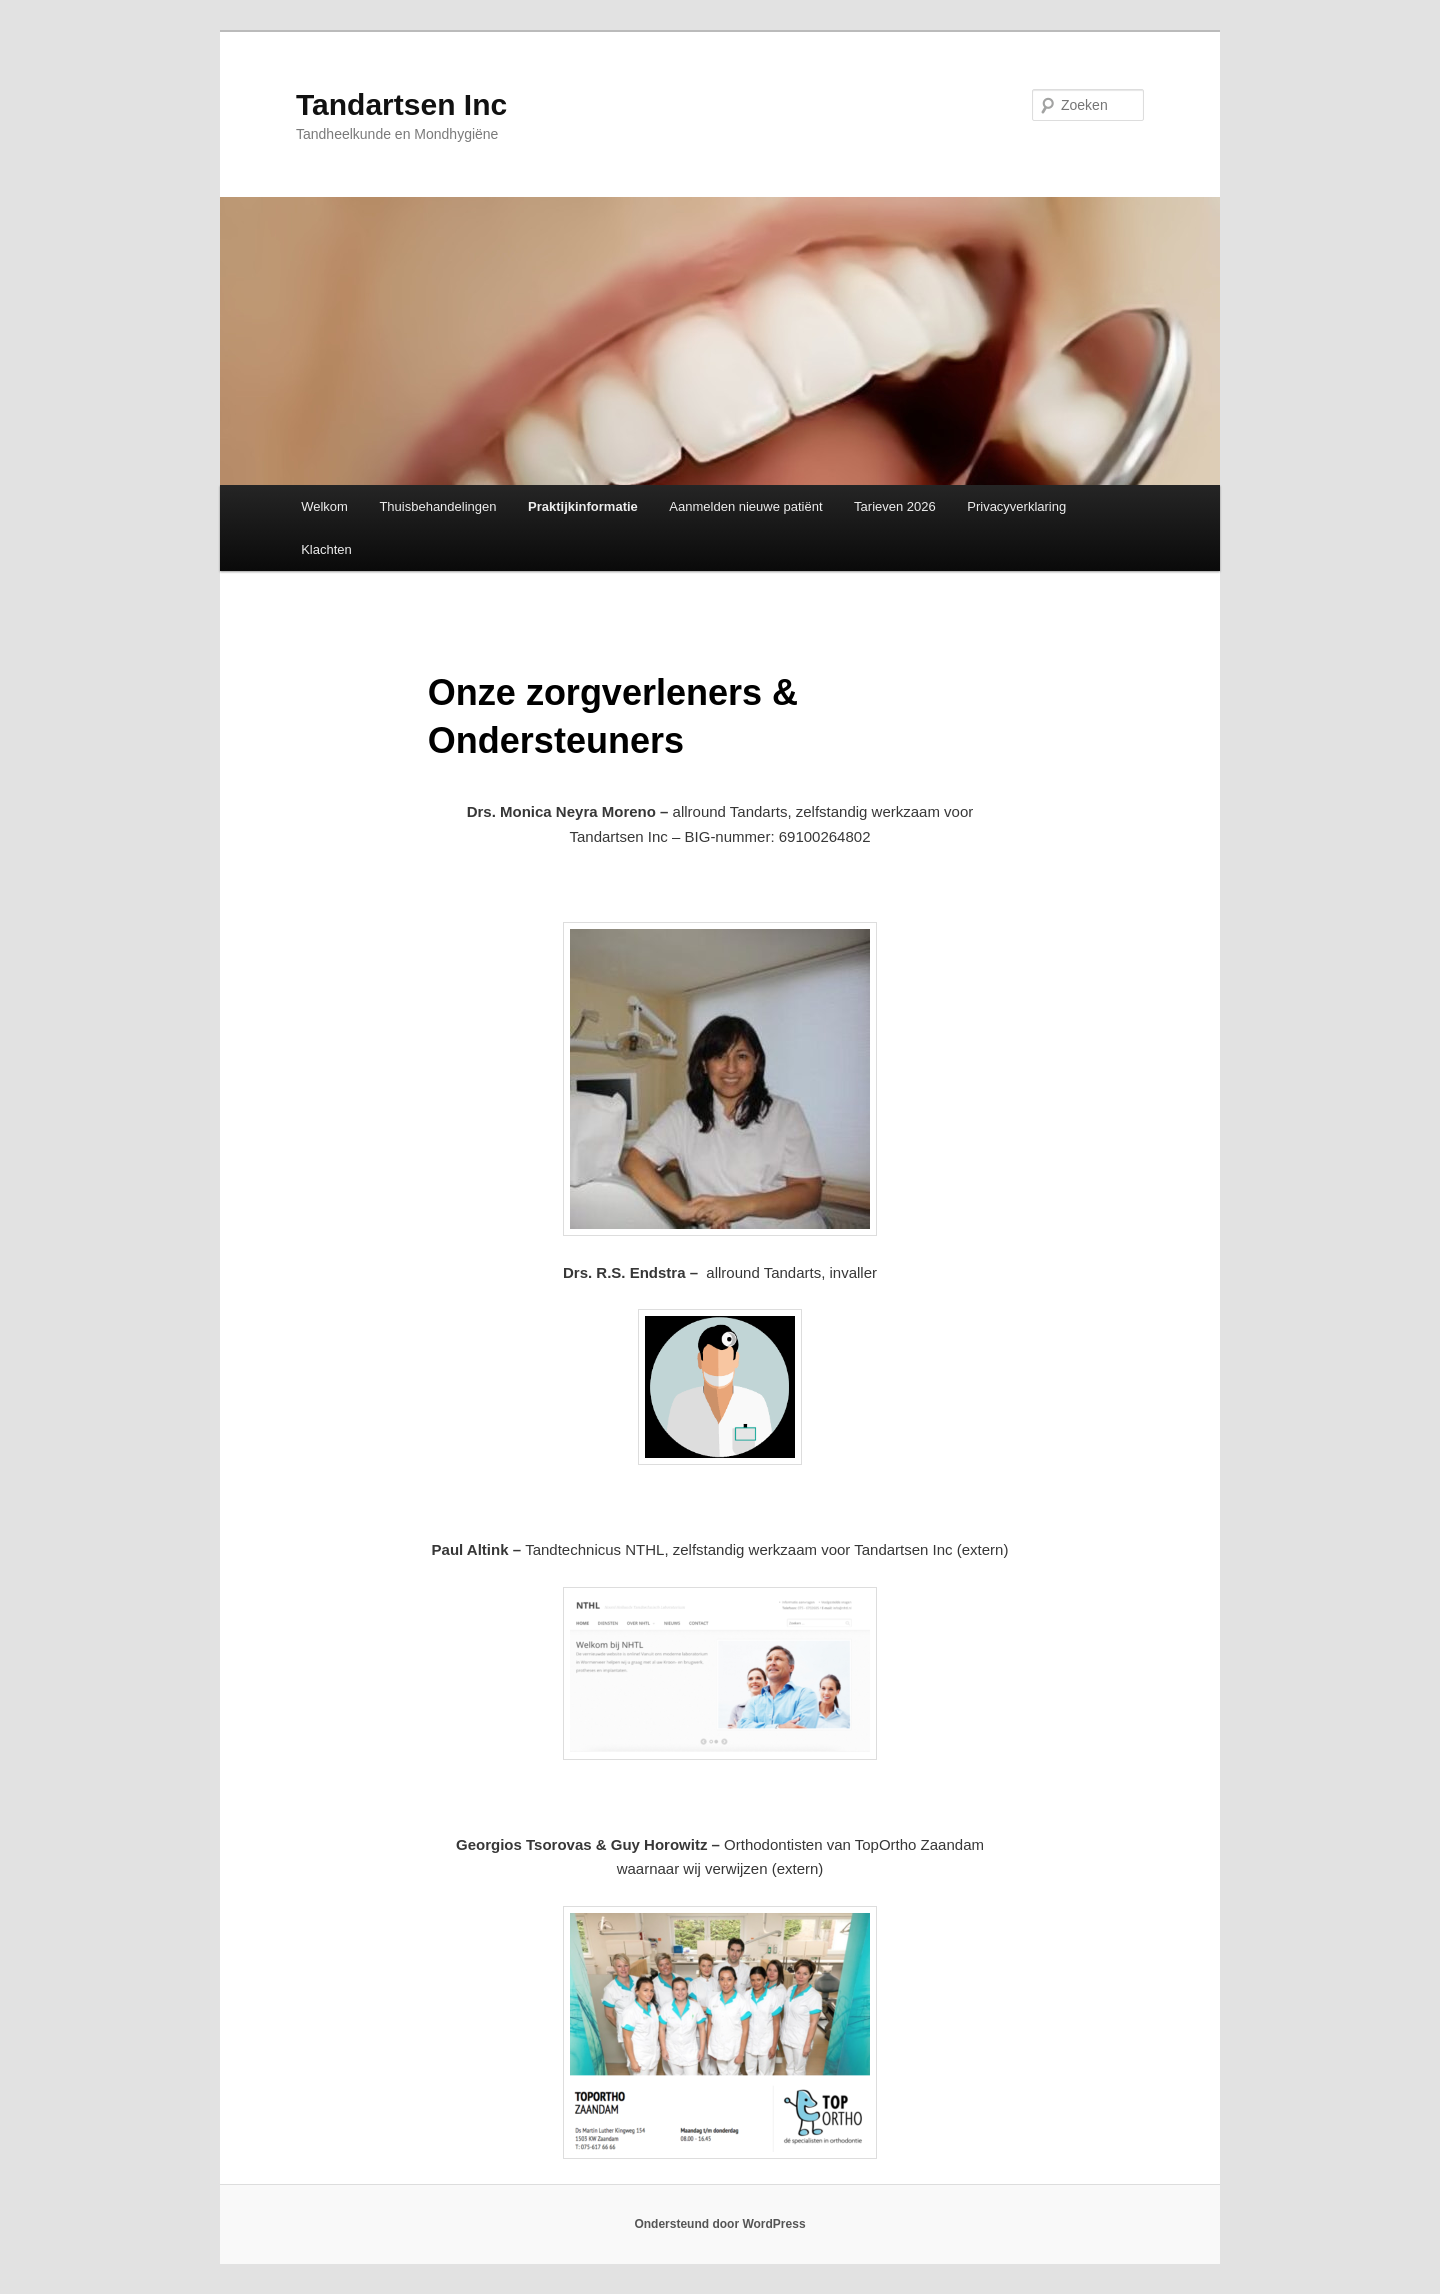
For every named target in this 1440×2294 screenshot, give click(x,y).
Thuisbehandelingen (437, 506)
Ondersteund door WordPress (719, 2224)
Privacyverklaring (1016, 506)
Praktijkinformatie (583, 506)
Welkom (324, 506)
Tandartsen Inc (401, 104)
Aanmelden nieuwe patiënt (745, 506)
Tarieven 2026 (895, 506)
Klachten (326, 549)
